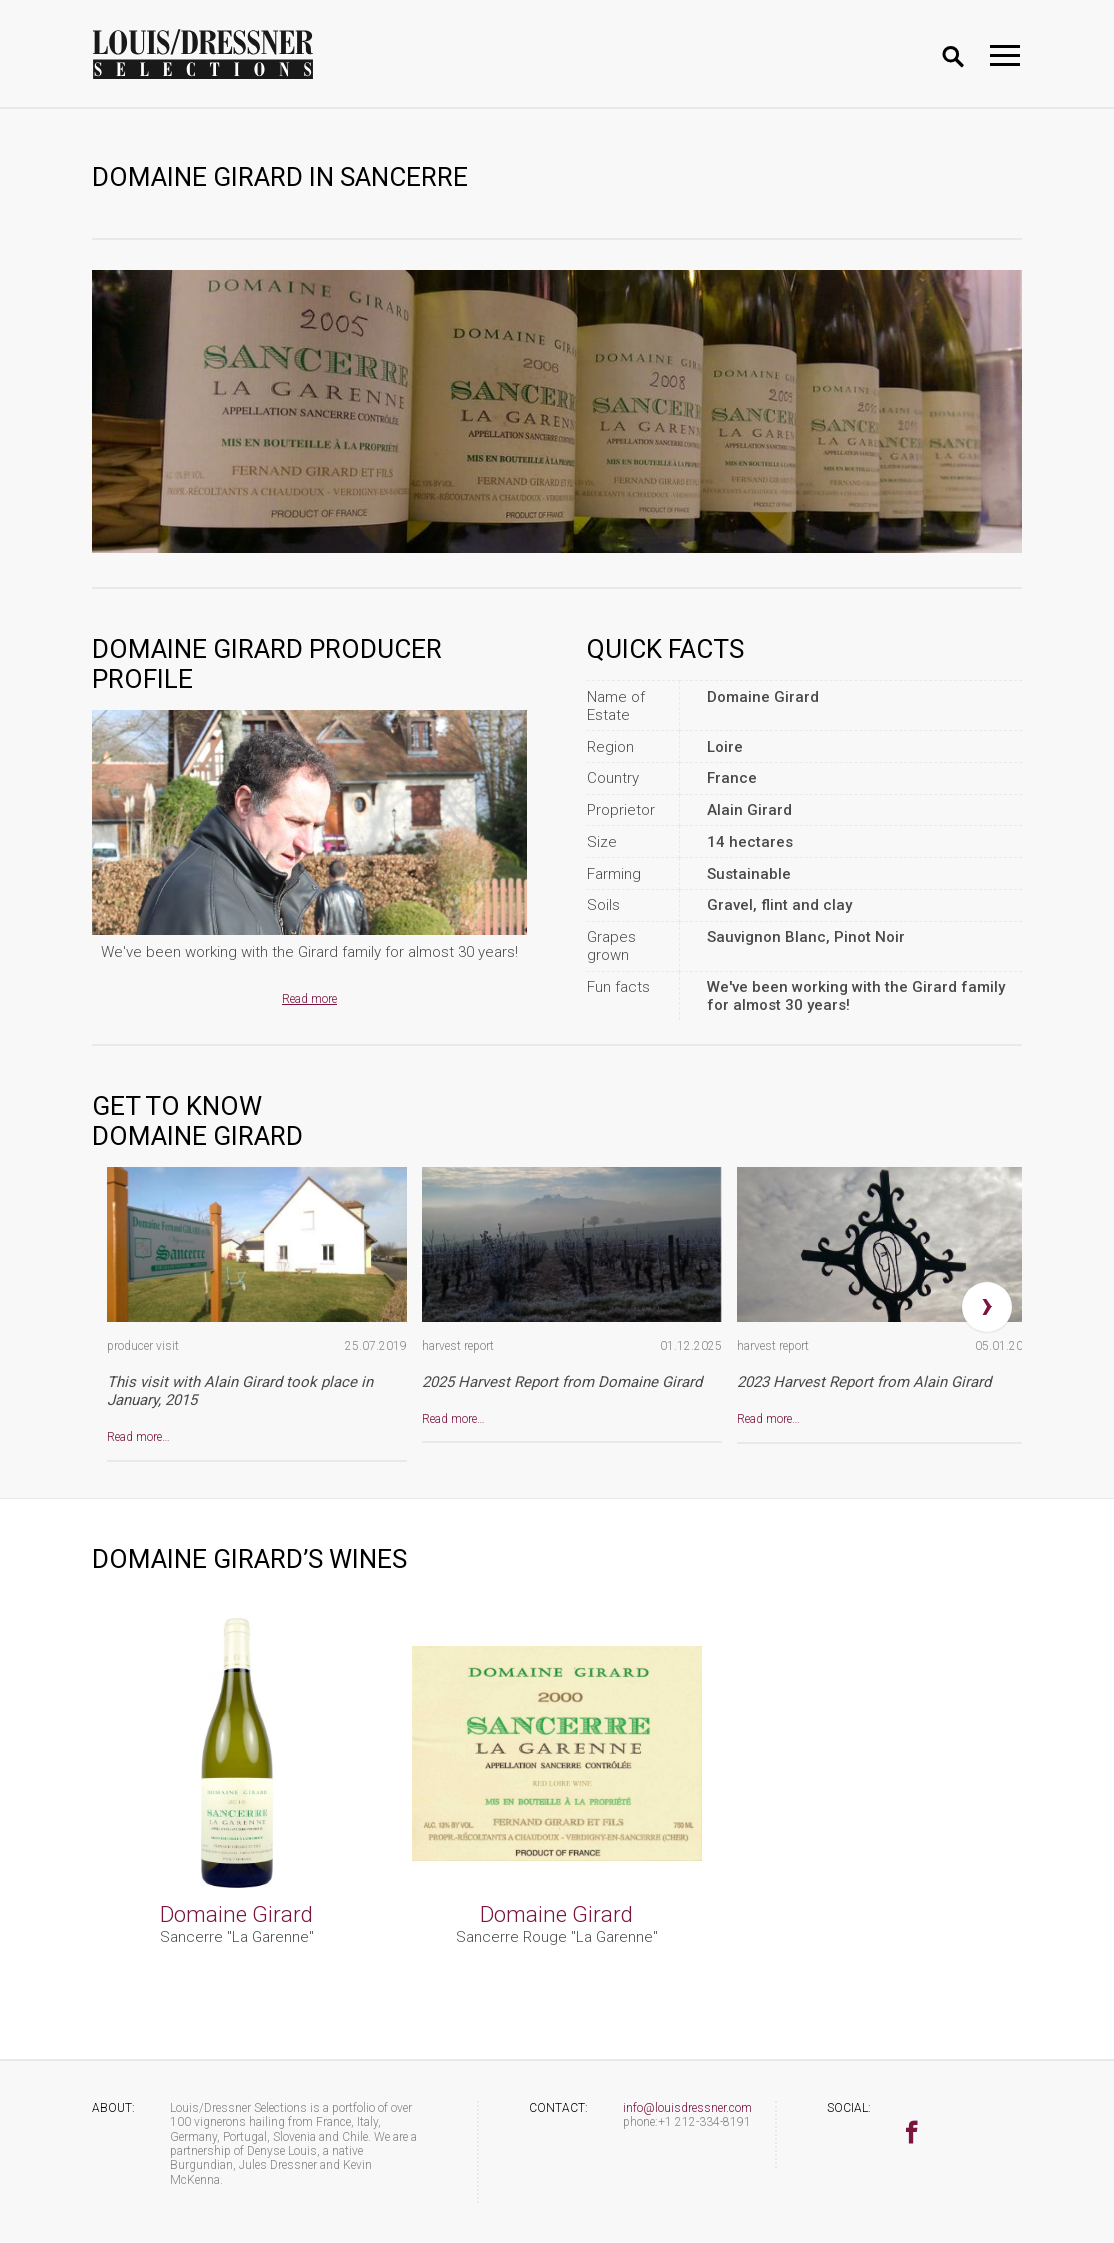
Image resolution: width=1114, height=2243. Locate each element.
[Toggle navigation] (1005, 55)
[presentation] (987, 1307)
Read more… (138, 1437)
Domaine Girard (236, 1914)
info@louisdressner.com (687, 2108)
